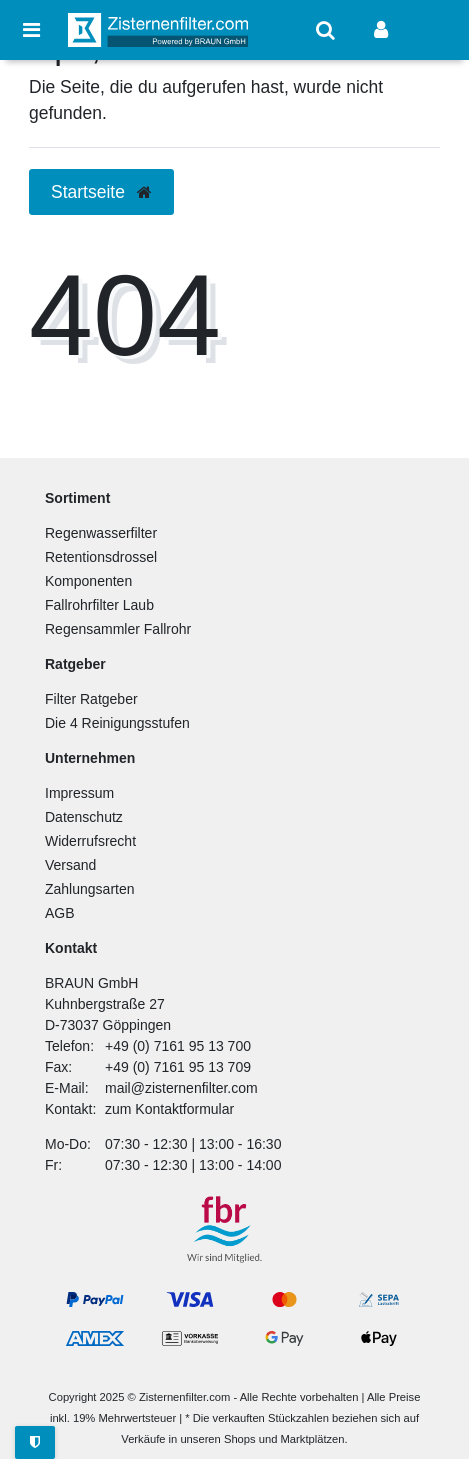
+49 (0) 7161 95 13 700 (178, 1046)
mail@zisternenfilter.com (181, 1088)
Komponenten (88, 581)
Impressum (79, 793)
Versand (70, 865)
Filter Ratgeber (91, 699)
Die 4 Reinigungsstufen (117, 723)
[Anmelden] (381, 30)
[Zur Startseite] (158, 29)
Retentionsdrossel (101, 557)
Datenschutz (84, 817)
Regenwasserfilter (101, 533)
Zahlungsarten (90, 889)
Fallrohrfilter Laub (99, 605)
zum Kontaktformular (169, 1109)
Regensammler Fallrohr (118, 629)
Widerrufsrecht (90, 841)
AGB (60, 913)
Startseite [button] (101, 192)
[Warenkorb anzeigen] (437, 30)
